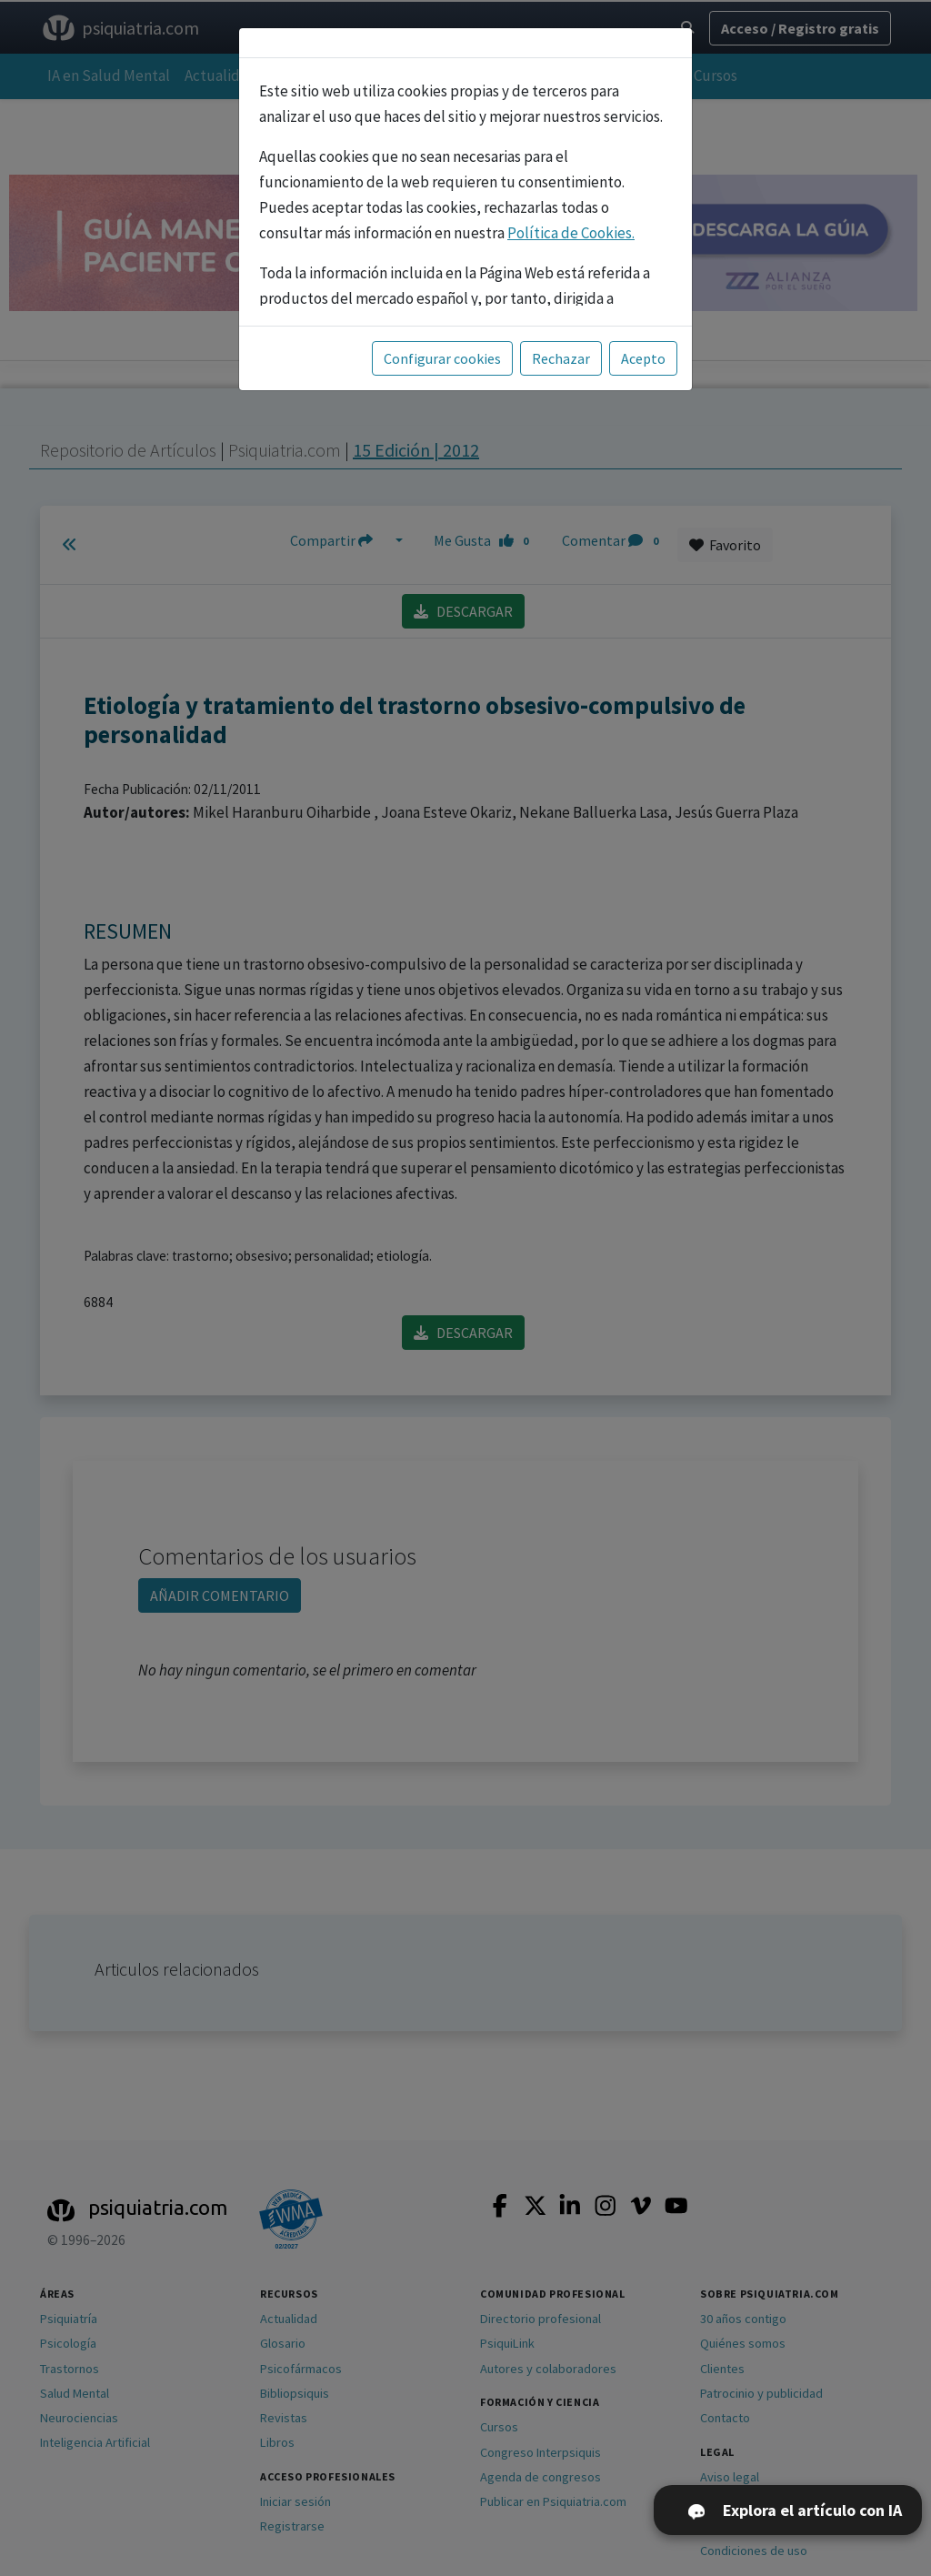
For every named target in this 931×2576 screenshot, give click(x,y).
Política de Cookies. (571, 233)
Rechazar (561, 358)
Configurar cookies (442, 358)
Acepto (643, 358)
